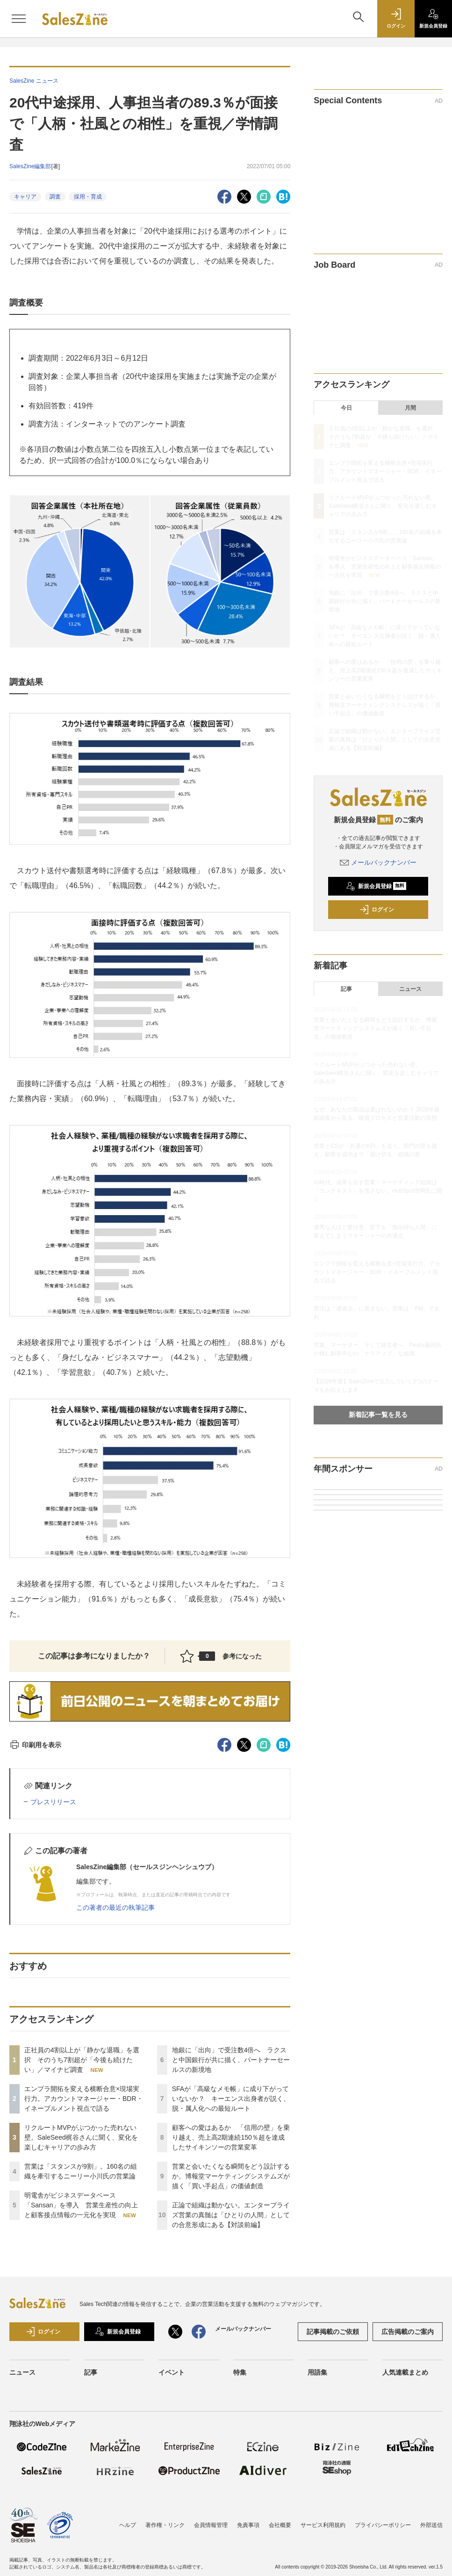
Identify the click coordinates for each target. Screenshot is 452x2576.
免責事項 (248, 2525)
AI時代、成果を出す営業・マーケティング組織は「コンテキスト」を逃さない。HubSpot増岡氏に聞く (378, 1191)
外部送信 (431, 2525)
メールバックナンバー (378, 862)
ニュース (410, 989)
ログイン (376, 909)
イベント (171, 2372)
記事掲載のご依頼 (333, 2331)
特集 (239, 2372)
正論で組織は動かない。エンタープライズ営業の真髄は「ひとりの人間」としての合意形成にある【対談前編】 (231, 2214)
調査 (55, 196)
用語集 (317, 2372)
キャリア (25, 196)
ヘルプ (127, 2525)
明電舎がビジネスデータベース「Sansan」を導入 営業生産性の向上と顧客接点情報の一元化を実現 (81, 2205)
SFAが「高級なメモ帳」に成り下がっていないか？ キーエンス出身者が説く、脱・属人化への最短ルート (231, 2098)
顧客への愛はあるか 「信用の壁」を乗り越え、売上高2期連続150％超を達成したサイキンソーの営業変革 (231, 2137)
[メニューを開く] (18, 18)
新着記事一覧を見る (378, 1414)
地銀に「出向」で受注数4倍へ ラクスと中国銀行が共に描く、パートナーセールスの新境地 (231, 2059)
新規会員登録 (376, 886)
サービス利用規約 (323, 2525)
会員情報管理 (211, 2525)
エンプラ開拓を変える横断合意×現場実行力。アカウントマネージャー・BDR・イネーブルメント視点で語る (83, 2098)
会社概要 (280, 2525)
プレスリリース (53, 1802)
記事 (346, 989)
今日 (346, 408)
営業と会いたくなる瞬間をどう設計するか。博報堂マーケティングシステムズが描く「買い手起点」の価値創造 (231, 2176)
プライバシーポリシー (383, 2525)
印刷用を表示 (35, 1745)
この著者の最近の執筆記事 (115, 1907)
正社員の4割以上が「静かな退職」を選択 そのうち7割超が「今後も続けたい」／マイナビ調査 (81, 2059)
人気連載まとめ (405, 2372)
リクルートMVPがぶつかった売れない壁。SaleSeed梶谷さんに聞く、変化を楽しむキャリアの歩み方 (81, 2137)
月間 (410, 408)
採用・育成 (88, 196)
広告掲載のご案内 (407, 2331)
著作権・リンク (165, 2525)
